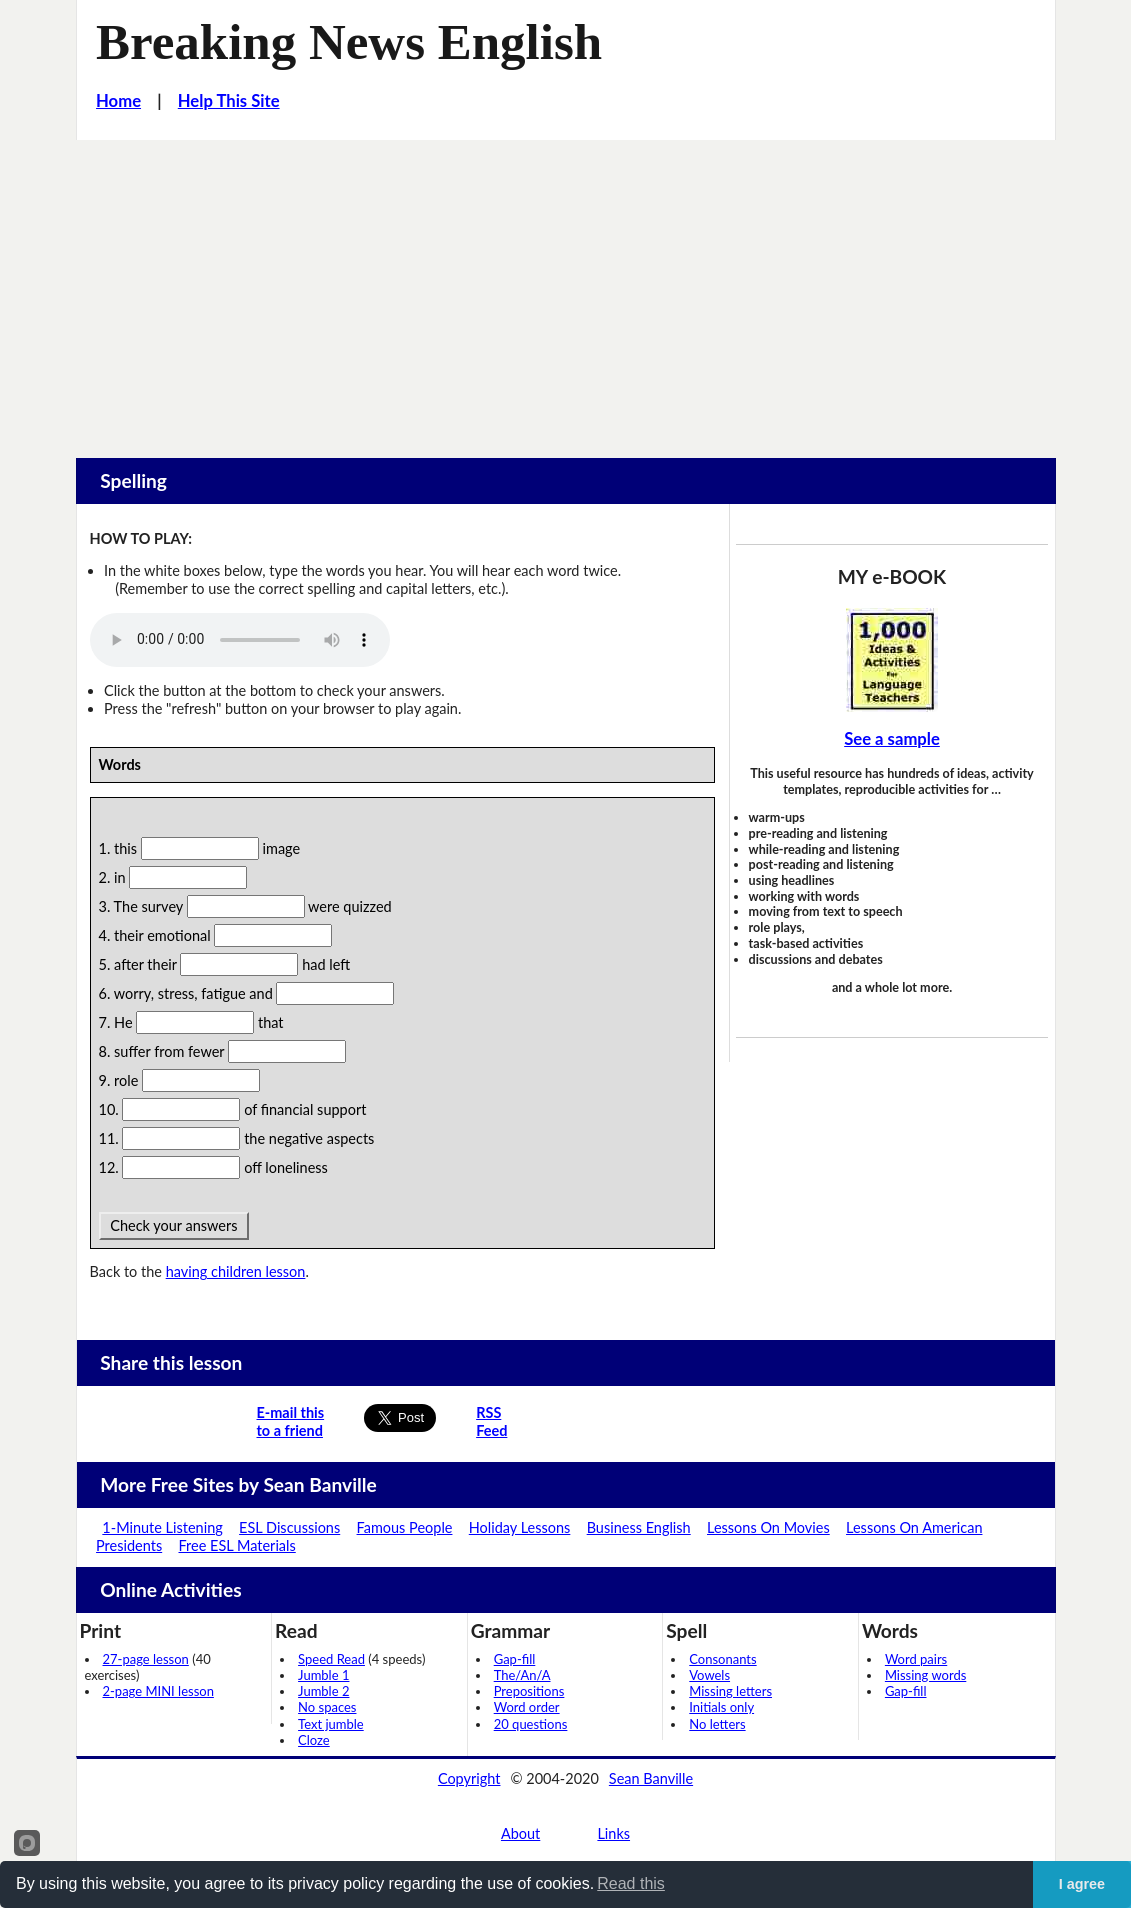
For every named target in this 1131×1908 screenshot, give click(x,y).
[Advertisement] (565, 290)
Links (613, 1833)
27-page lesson (146, 1659)
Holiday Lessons (520, 1527)
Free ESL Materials (237, 1545)
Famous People (405, 1527)
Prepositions (529, 1691)
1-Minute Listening (162, 1527)
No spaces (327, 1707)
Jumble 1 (323, 1675)
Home (118, 101)
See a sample (892, 739)
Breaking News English (349, 42)
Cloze (314, 1740)
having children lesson (236, 1271)
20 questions (531, 1724)
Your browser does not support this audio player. (240, 640)
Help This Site (229, 101)
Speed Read (331, 1659)
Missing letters (730, 1691)
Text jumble (331, 1724)
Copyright (469, 1778)
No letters (717, 1724)
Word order (527, 1707)
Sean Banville (651, 1778)
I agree (1082, 1884)
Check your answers (174, 1225)
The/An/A (522, 1675)
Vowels (709, 1675)
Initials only (721, 1707)
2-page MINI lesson (158, 1691)
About (520, 1833)
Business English (639, 1527)
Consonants (722, 1659)
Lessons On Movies (768, 1527)
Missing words (925, 1675)
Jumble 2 (323, 1691)
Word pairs (916, 1659)
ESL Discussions (289, 1527)
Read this (631, 1883)
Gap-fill (515, 1659)
